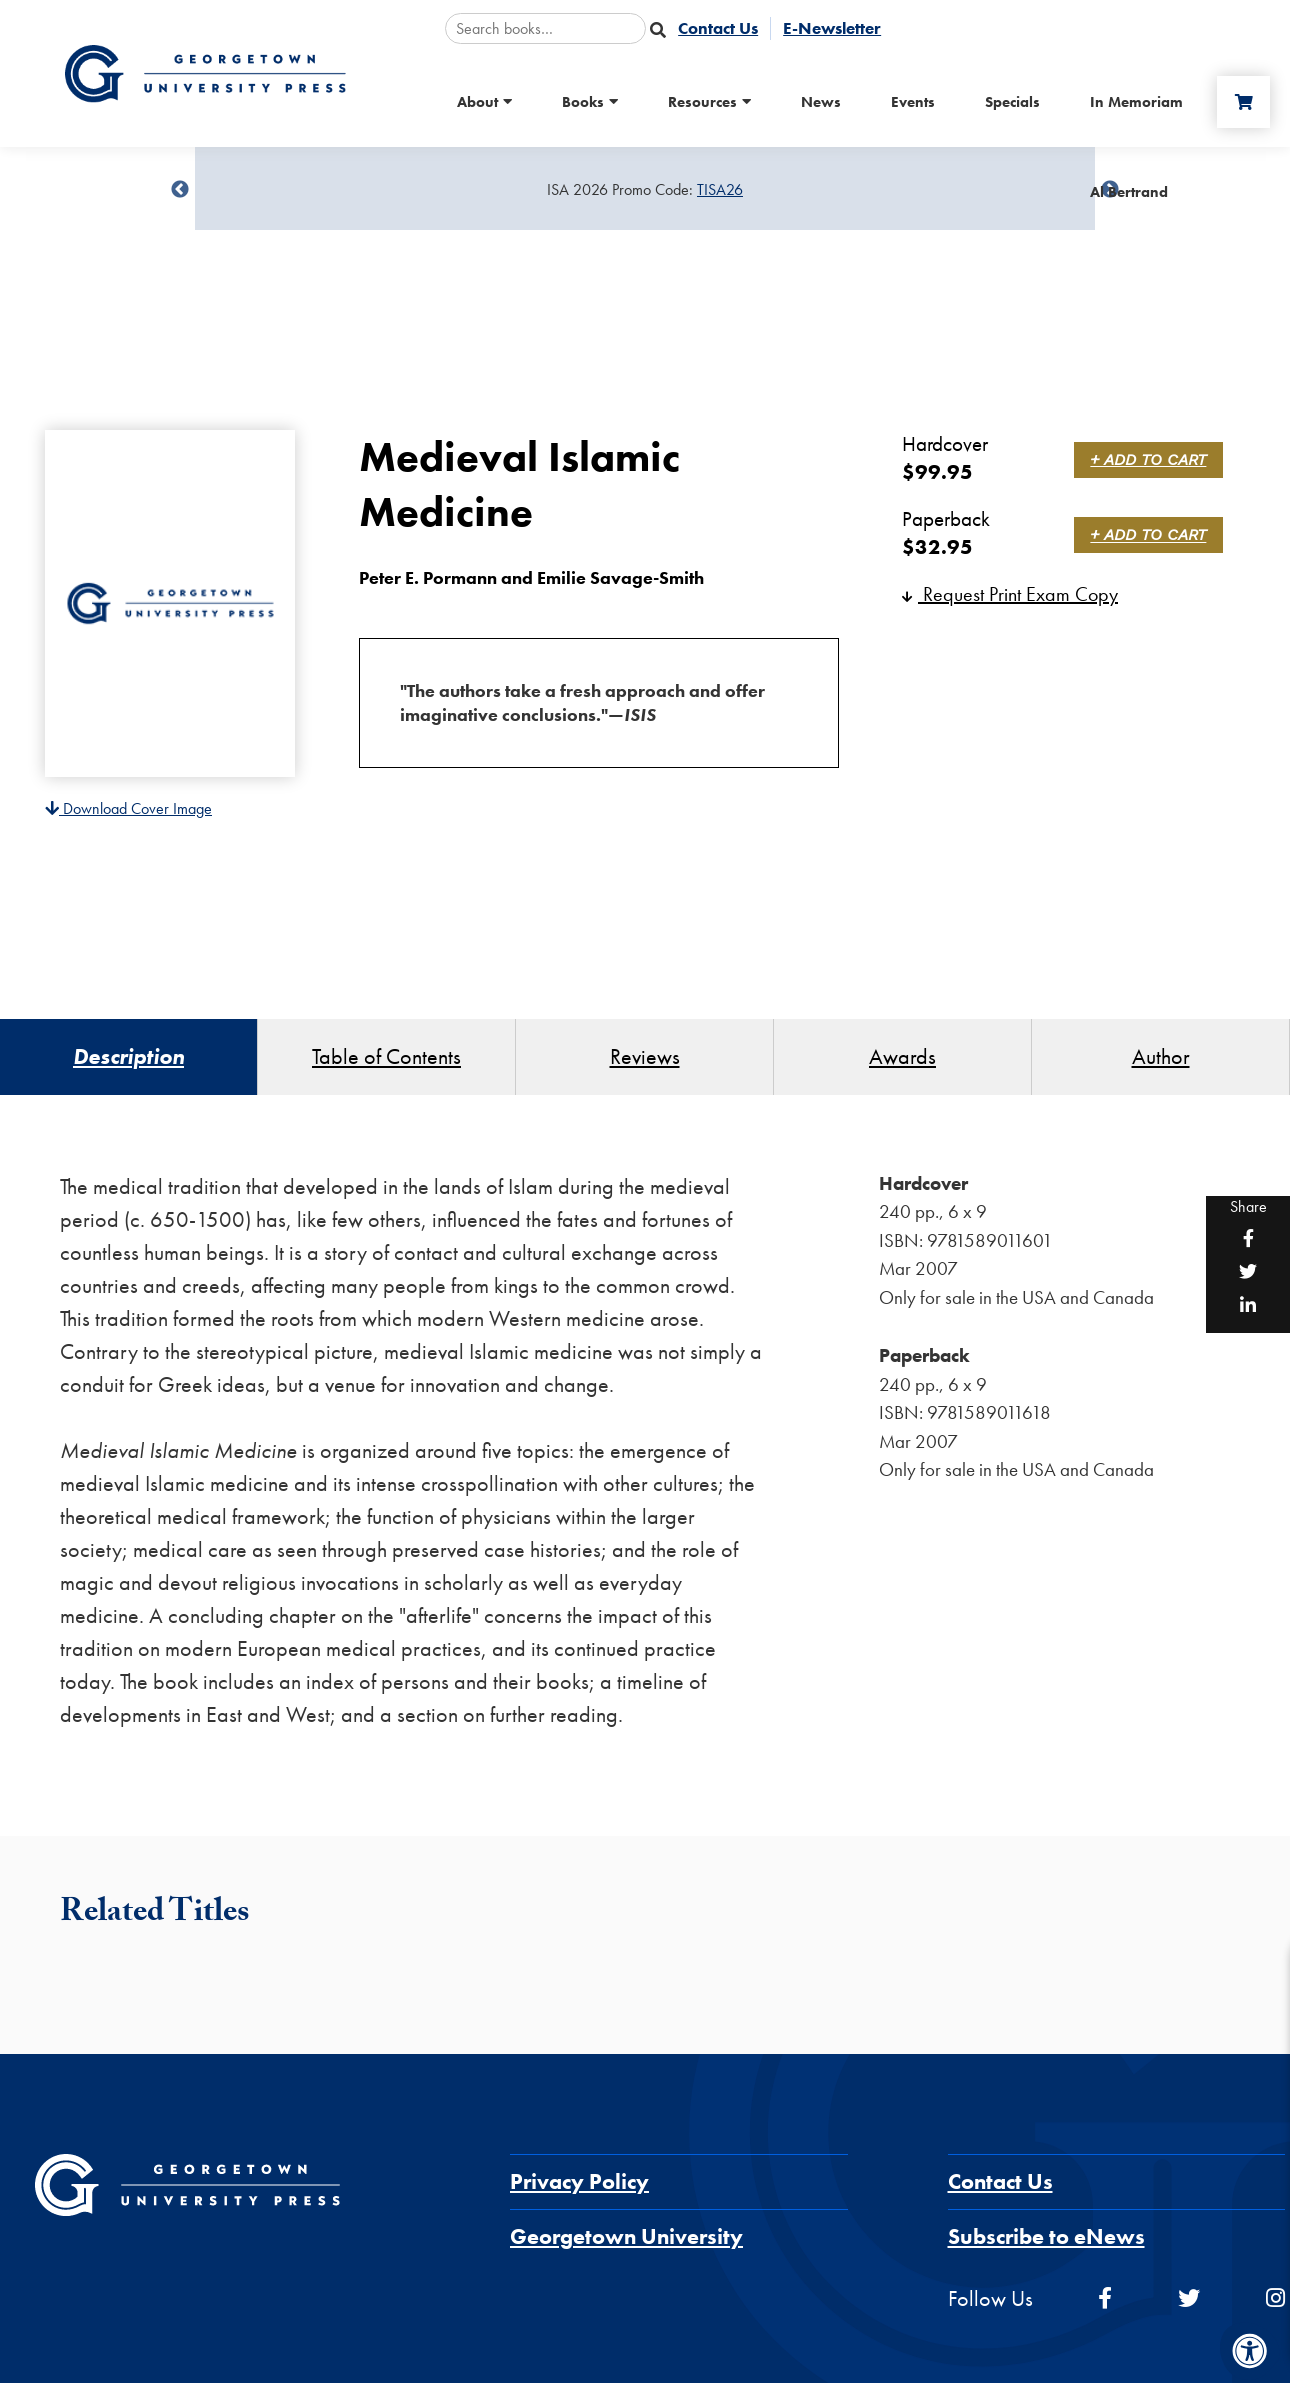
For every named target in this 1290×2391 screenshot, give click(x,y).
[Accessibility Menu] (1250, 2351)
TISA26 (720, 189)
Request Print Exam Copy (1010, 594)
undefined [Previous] (180, 190)
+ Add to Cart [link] (1152, 459)
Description (128, 1060)
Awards (902, 1060)
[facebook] (1105, 2306)
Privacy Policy (579, 2189)
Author (1161, 1060)
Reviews (645, 1060)
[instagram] (1275, 2306)
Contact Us (1000, 2189)
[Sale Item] (645, 190)
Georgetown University (626, 2244)
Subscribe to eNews (1046, 2244)
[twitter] (1189, 2306)
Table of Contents (386, 1060)
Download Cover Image (128, 808)
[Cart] (1239, 102)
